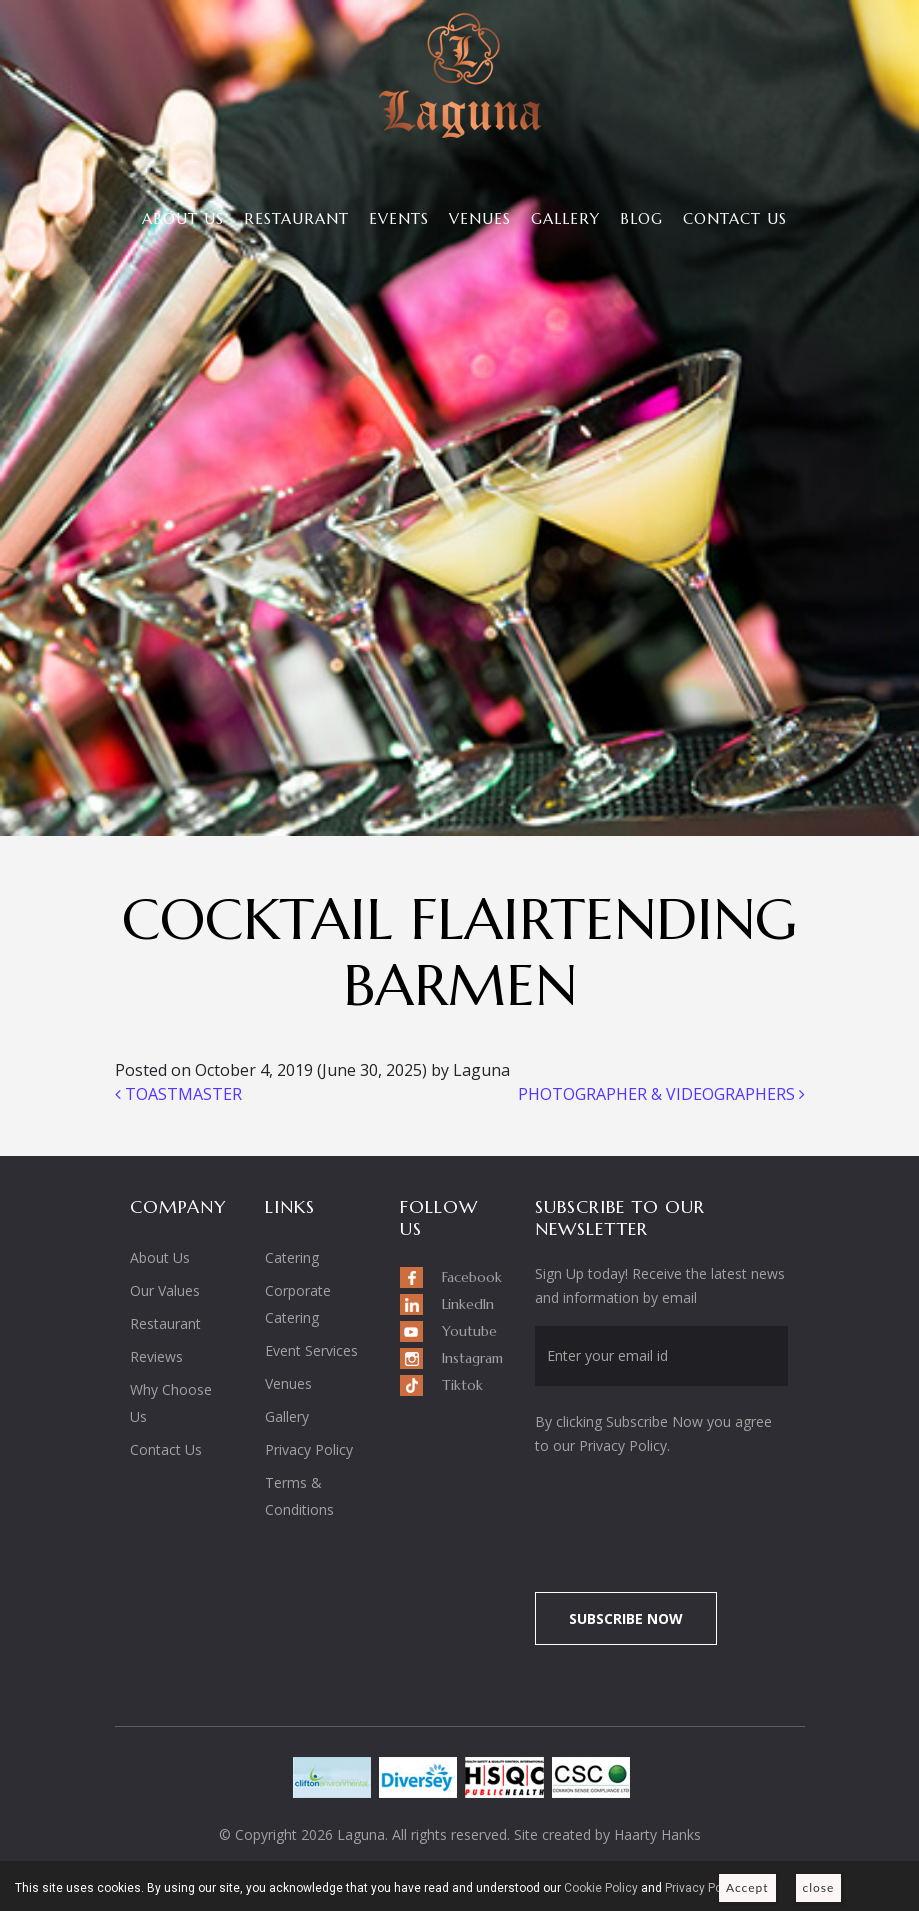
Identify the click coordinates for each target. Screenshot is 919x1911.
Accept (747, 1887)
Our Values (165, 1290)
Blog (641, 218)
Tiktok (462, 1385)
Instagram (471, 1358)
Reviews (156, 1356)
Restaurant (296, 218)
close (819, 1887)
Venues (480, 218)
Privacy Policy (309, 1449)
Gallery (565, 218)
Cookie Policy (601, 1888)
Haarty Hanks (657, 1834)
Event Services (311, 1350)
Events (399, 218)
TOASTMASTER (178, 1094)
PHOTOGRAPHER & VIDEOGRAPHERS (661, 1094)
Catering (292, 1257)
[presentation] (702, 1513)
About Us (183, 218)
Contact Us (735, 218)
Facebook (471, 1277)
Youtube (469, 1331)
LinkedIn (468, 1304)
